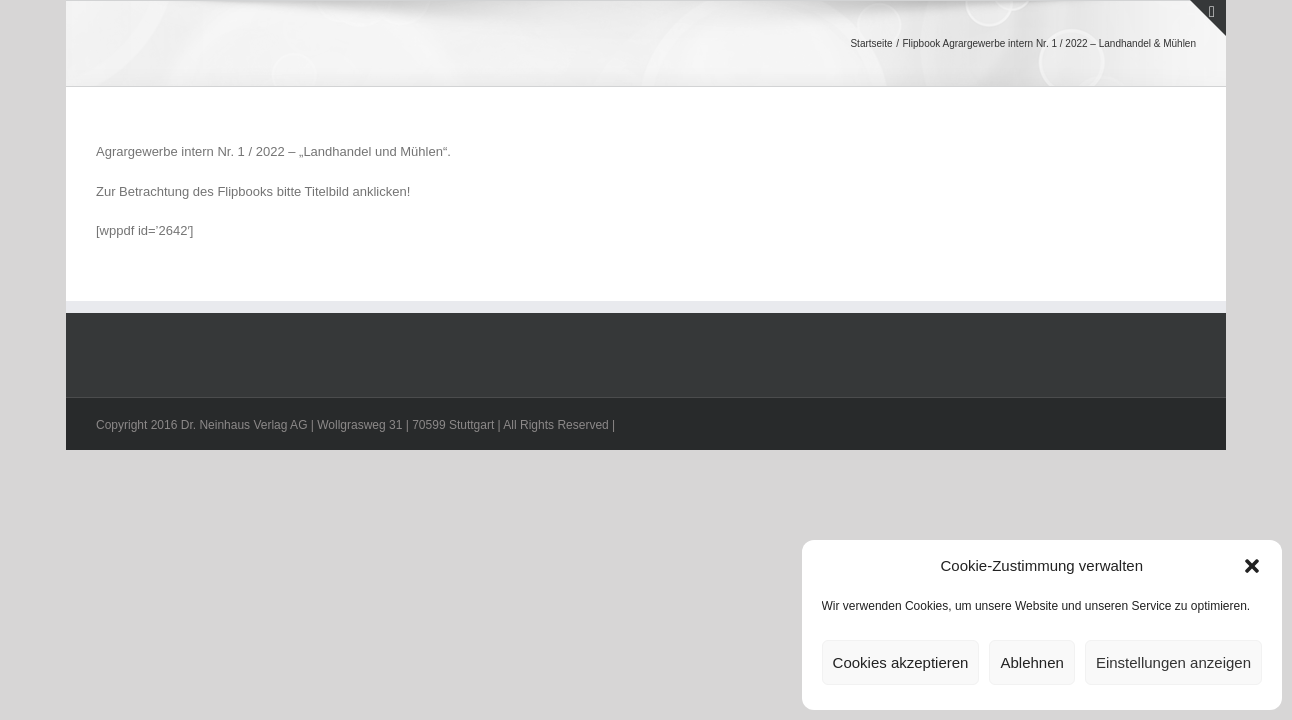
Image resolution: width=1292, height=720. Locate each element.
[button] (1252, 566)
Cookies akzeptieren (901, 662)
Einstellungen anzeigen (1173, 662)
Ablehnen (1031, 662)
